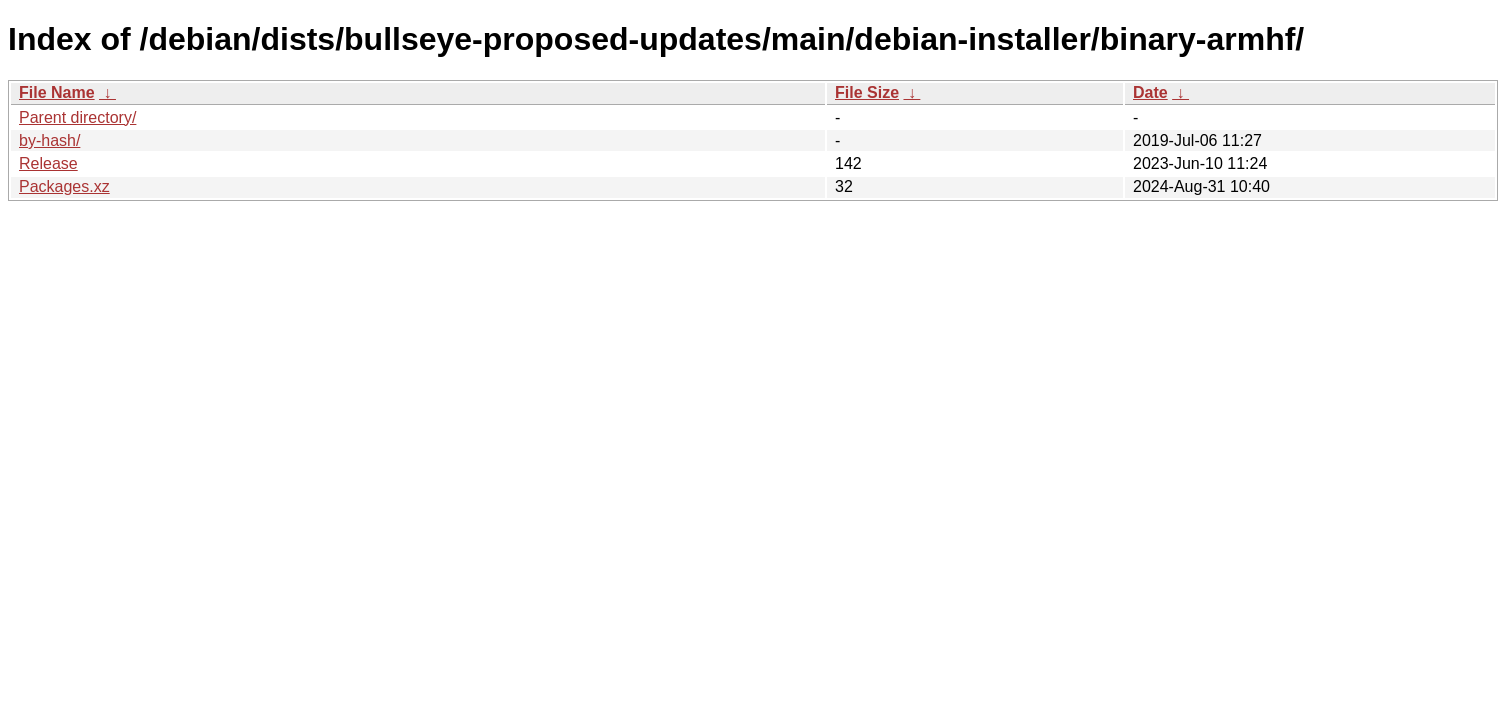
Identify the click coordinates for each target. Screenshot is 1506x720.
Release (48, 163)
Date (1150, 92)
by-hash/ (49, 140)
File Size (867, 92)
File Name (57, 92)
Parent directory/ (77, 117)
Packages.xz (64, 186)
